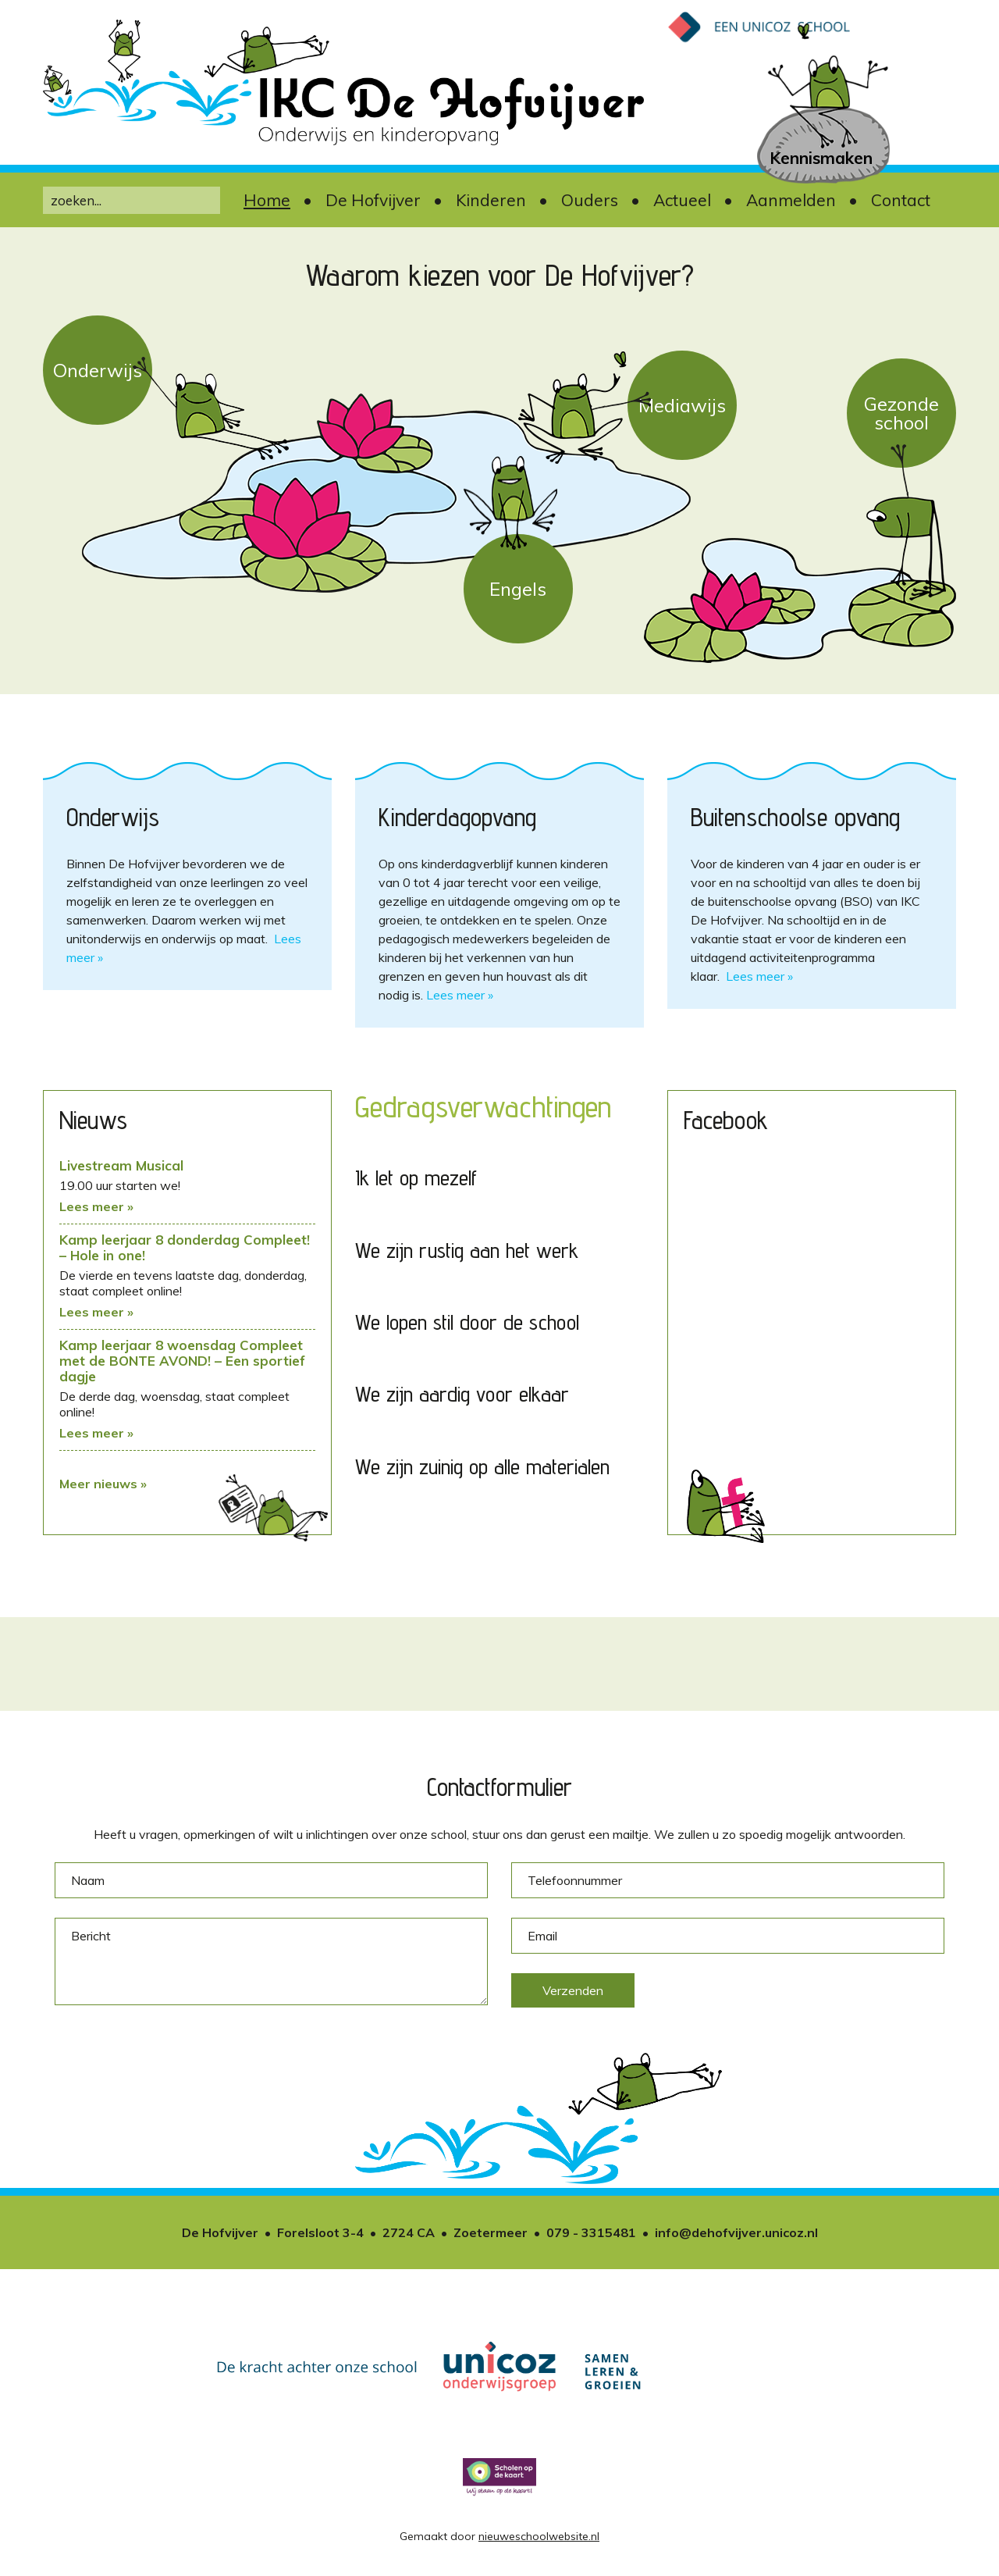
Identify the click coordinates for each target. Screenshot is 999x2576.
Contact (900, 200)
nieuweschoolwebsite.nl (538, 2536)
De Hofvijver (373, 200)
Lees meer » (459, 995)
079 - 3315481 (591, 2232)
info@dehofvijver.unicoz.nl (736, 2232)
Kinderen (491, 200)
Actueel (682, 200)
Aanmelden (791, 200)
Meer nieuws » (103, 1483)
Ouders (589, 200)
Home (267, 200)
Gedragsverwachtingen (483, 1106)
